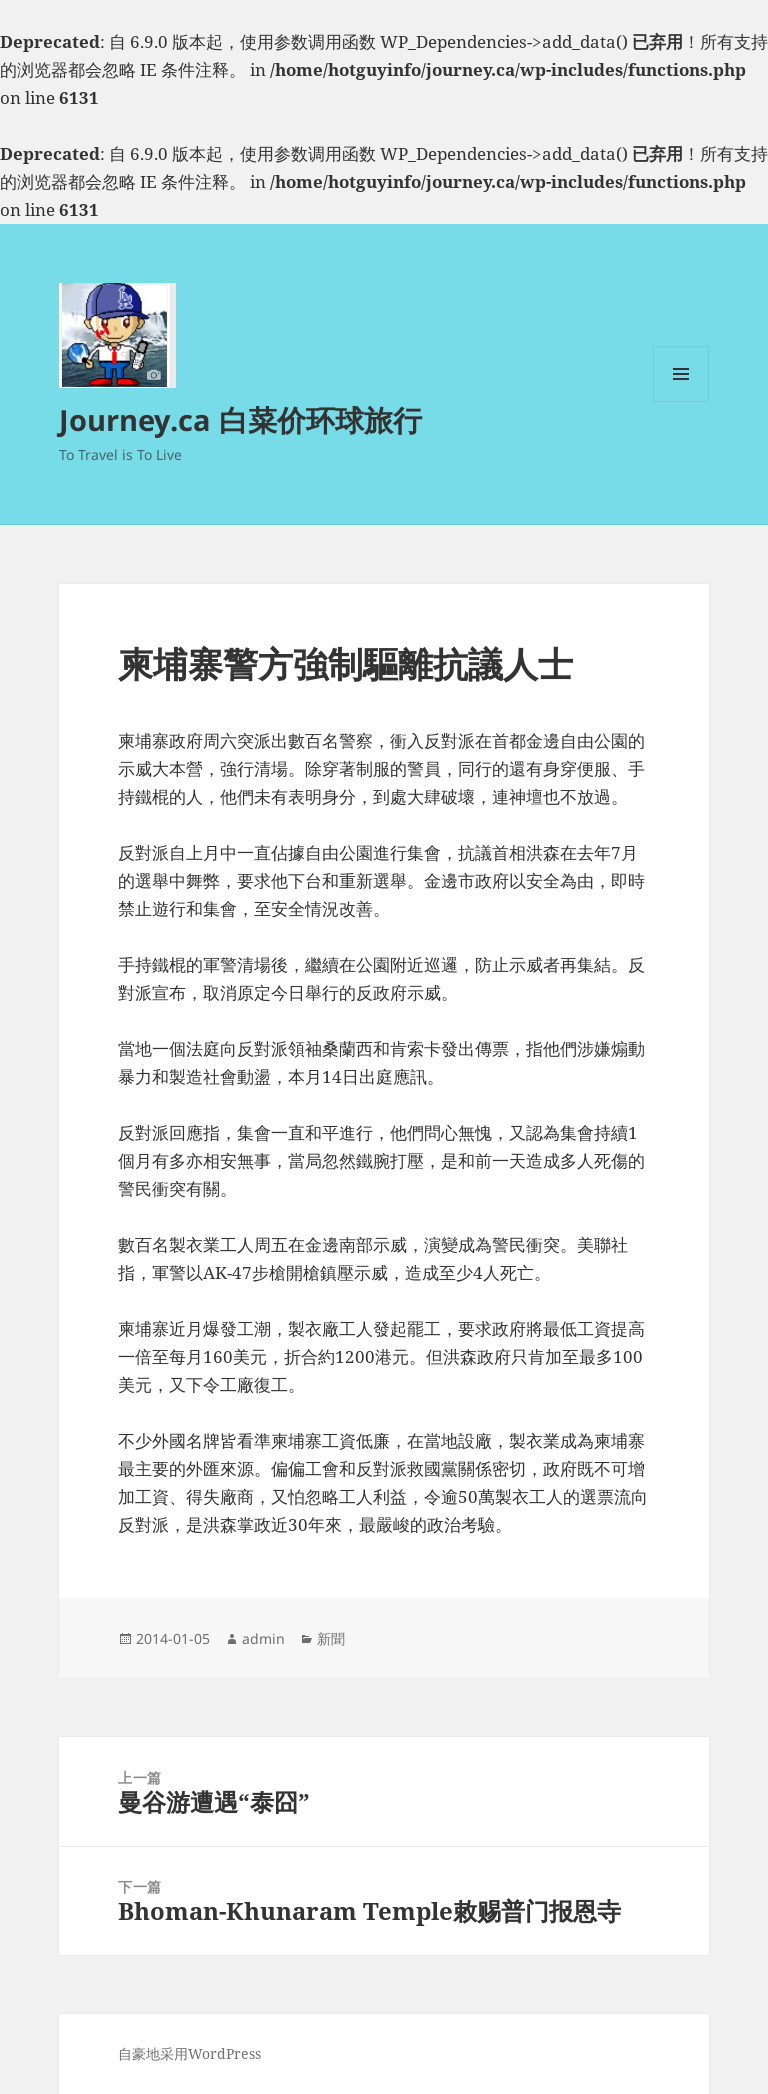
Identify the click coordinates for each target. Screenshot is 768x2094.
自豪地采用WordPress (189, 2053)
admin (263, 1638)
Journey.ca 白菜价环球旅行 (240, 419)
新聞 (331, 1638)
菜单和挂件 (681, 401)
